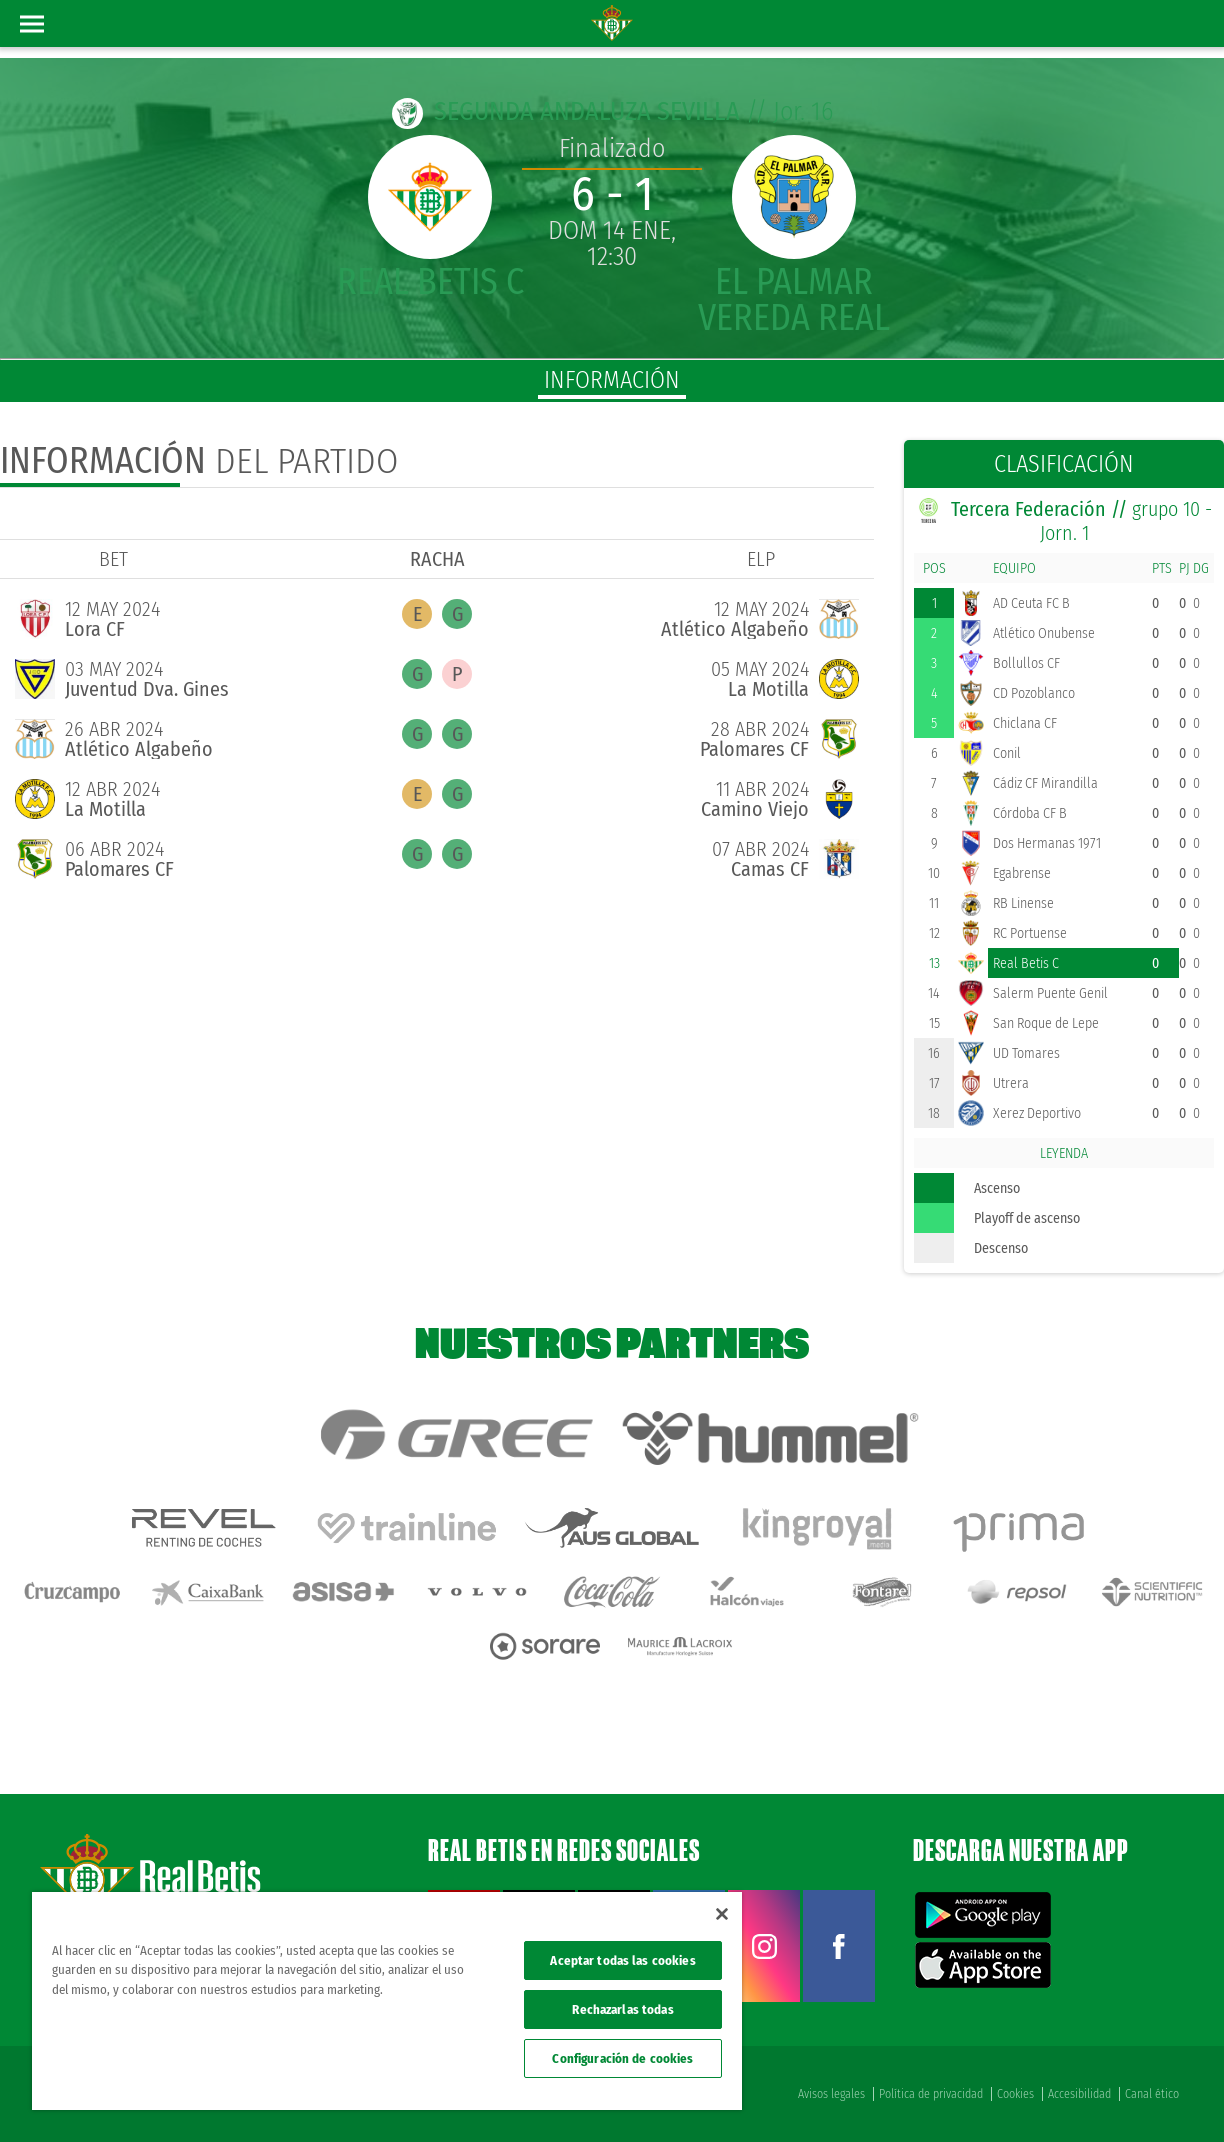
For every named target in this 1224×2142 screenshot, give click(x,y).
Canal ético (1152, 2094)
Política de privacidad (931, 2094)
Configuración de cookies (622, 2058)
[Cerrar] (722, 1914)
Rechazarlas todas (622, 2009)
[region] (387, 2001)
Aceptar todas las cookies (622, 1960)
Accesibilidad (1079, 2094)
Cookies (1015, 2094)
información (612, 380)
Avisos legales (831, 2094)
